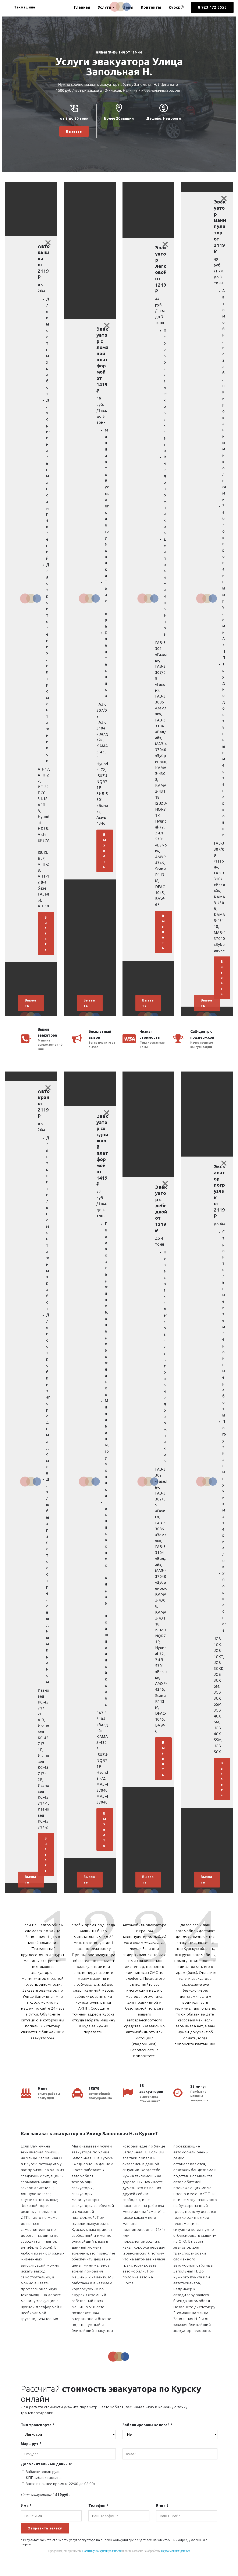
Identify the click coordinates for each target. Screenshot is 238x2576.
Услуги (104, 7)
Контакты (151, 7)
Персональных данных (175, 2560)
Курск (176, 7)
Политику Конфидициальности (102, 2560)
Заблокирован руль (43, 2481)
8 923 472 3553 (212, 7)
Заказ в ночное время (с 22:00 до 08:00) (60, 2493)
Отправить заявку (46, 2538)
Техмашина (29, 7)
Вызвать (74, 132)
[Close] (48, 243)
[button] (31, 602)
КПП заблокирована (43, 2487)
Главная (82, 7)
